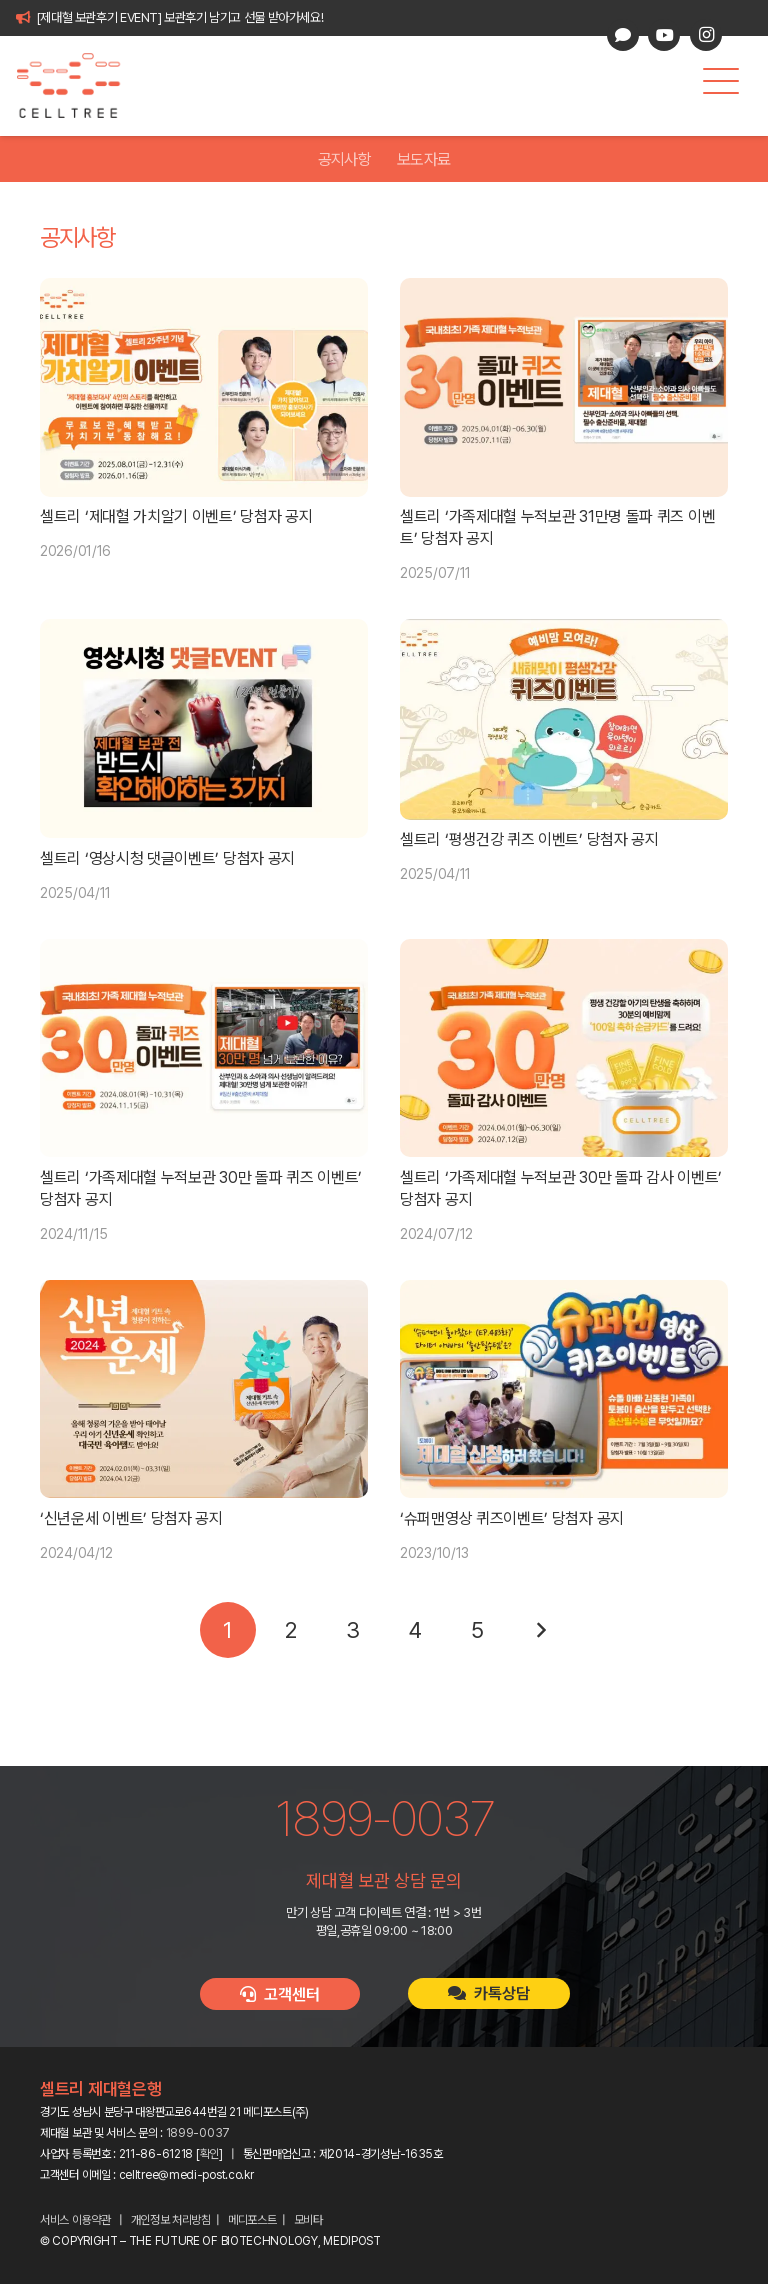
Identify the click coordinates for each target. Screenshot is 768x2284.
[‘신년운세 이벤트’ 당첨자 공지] (204, 1389)
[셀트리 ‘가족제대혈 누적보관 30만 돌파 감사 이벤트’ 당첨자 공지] (564, 1048)
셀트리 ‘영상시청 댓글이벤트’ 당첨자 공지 (167, 858)
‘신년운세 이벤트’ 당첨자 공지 (131, 1518)
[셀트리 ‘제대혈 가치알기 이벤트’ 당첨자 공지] (204, 387)
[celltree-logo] (79, 86)
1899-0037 (198, 2133)
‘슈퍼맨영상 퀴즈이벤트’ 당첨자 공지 (512, 1518)
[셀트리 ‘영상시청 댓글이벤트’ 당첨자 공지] (204, 728)
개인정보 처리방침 (171, 2220)
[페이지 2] (290, 1630)
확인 (209, 2154)
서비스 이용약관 (75, 2220)
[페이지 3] (353, 1630)
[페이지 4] (415, 1630)
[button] (721, 81)
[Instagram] (706, 35)
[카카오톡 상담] (623, 35)
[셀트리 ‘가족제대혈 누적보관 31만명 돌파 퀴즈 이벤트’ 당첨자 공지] (564, 387)
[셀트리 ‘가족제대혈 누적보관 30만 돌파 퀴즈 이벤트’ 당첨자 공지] (204, 1048)
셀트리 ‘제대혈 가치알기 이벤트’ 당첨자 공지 (176, 516)
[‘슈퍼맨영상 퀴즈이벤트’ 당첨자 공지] (564, 1389)
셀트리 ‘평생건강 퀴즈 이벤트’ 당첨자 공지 (529, 840)
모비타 (308, 2220)
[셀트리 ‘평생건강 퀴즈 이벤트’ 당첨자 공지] (564, 719)
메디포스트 (252, 2220)
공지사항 (344, 159)
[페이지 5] (478, 1630)
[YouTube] (664, 35)
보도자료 (423, 159)
